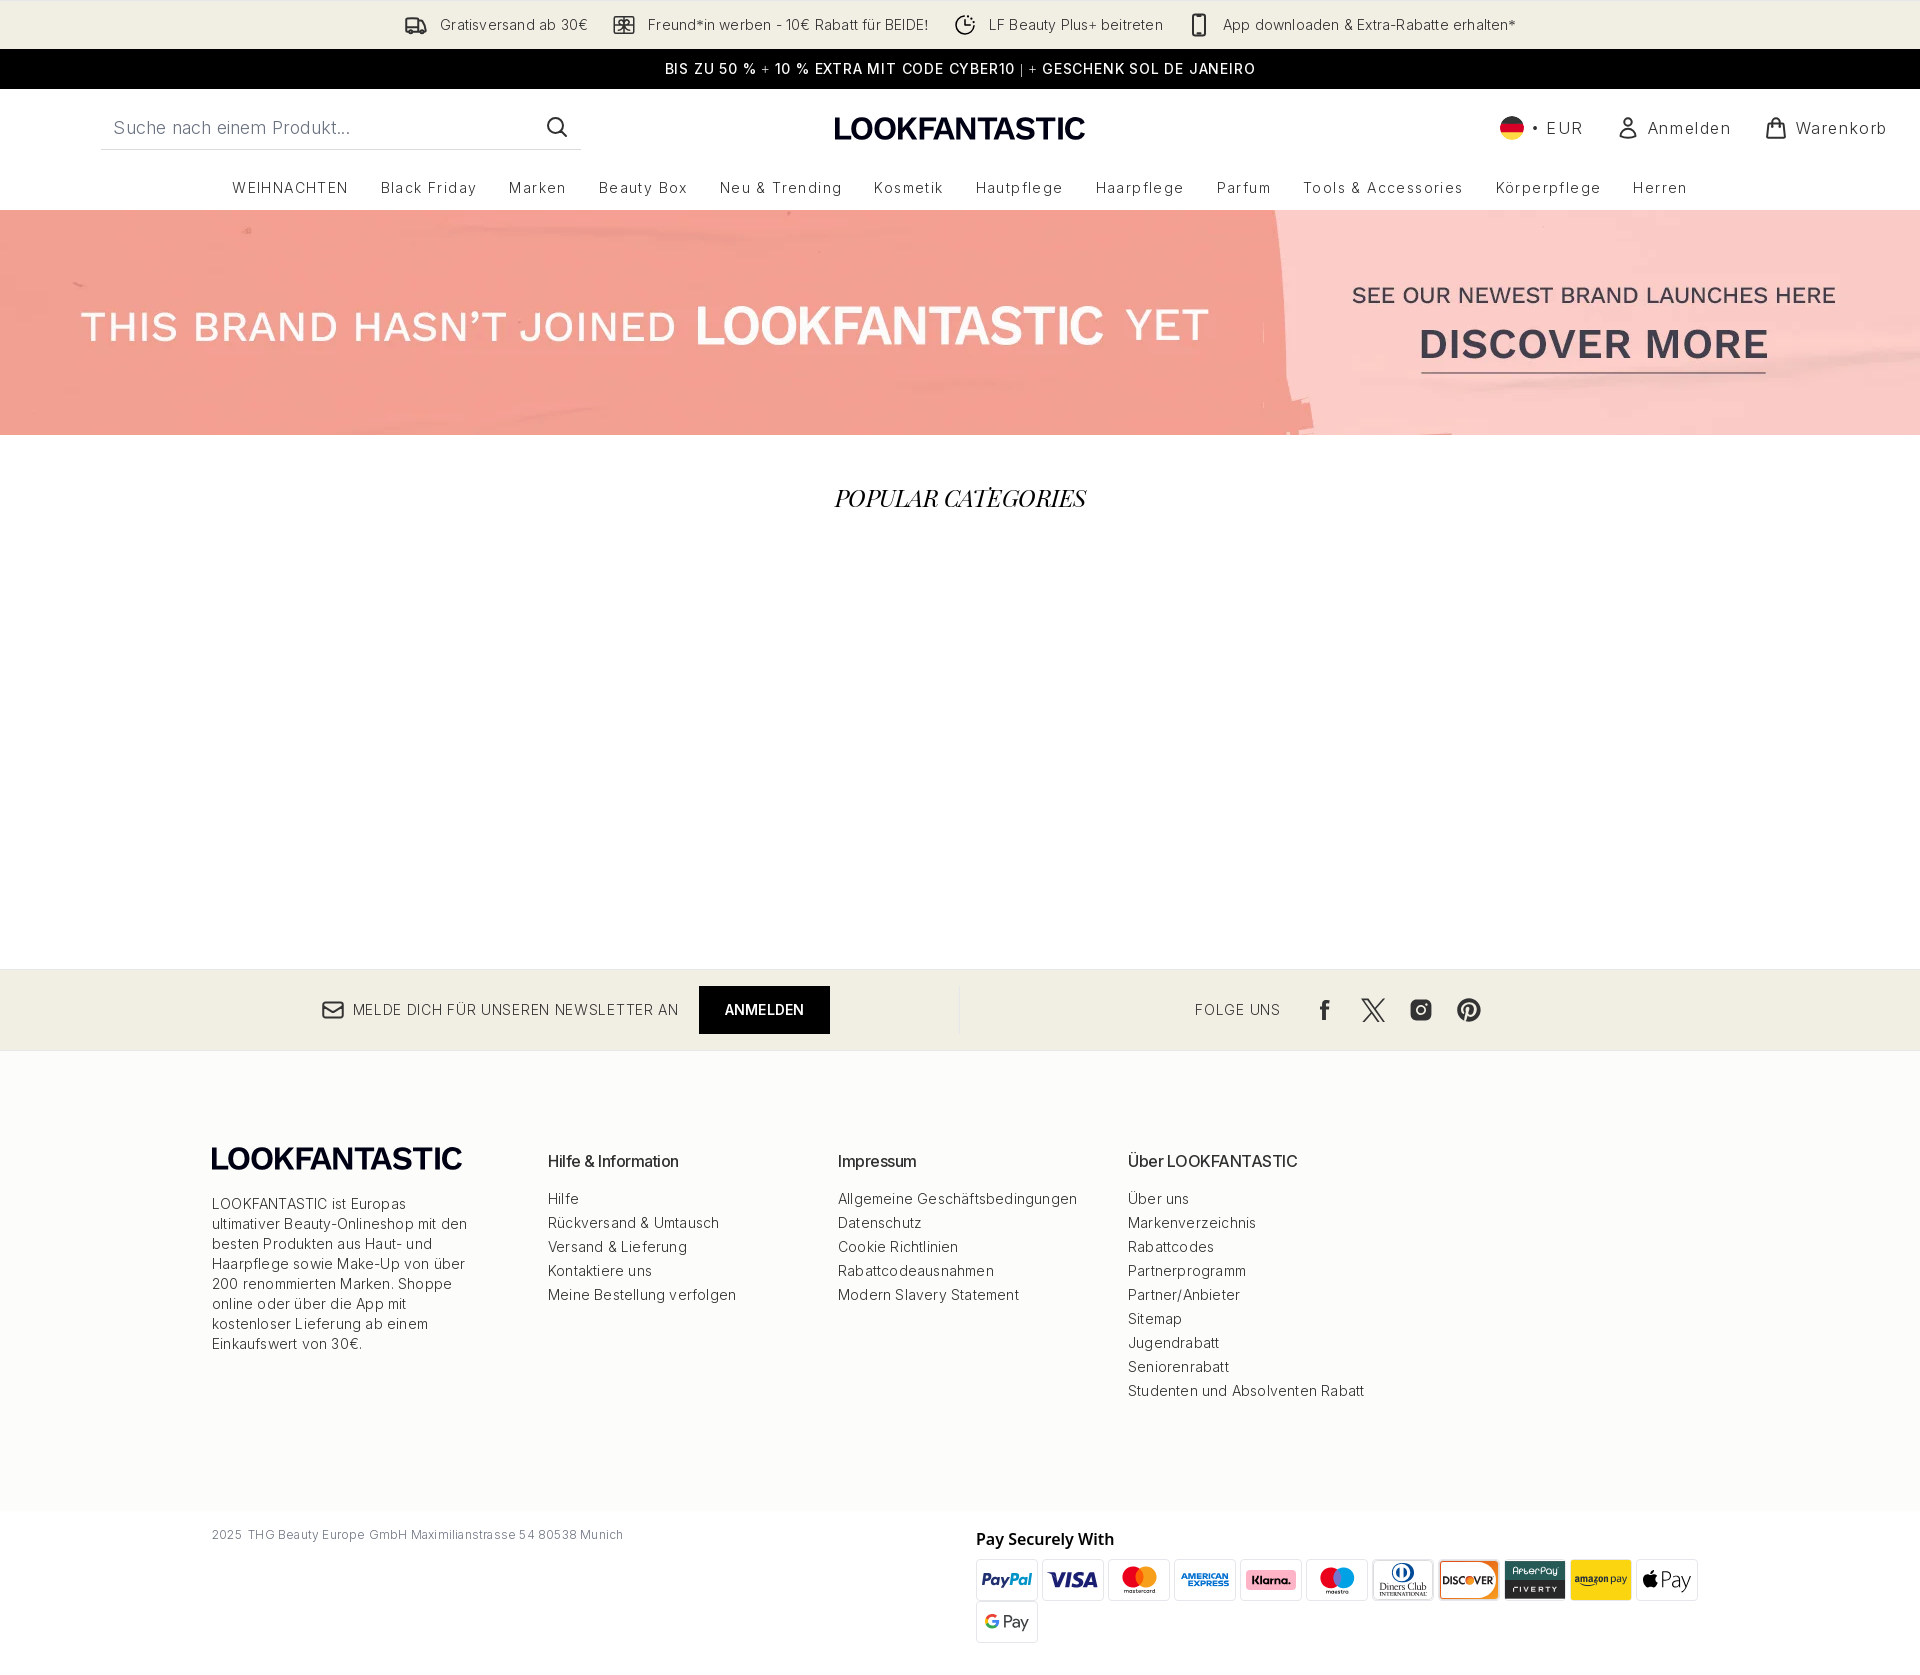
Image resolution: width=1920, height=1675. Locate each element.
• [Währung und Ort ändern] (1542, 128)
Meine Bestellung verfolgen (642, 1294)
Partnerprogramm (1187, 1270)
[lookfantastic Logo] (960, 127)
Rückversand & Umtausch (633, 1222)
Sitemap (1155, 1318)
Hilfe (563, 1198)
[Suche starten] (557, 127)
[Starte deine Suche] (341, 127)
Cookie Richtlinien (898, 1246)
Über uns (1159, 1198)
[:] (445, 547)
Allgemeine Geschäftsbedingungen (957, 1198)
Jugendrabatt (1173, 1342)
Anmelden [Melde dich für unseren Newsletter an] (765, 1009)
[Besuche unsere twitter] (1373, 1010)
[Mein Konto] (1674, 128)
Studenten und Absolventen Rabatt (1246, 1390)
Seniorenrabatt (1178, 1366)
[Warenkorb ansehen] (1826, 128)
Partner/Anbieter (1184, 1294)
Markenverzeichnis (1192, 1222)
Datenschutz (880, 1222)
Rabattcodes (1171, 1246)
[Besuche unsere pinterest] (1469, 1010)
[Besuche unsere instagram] (1421, 1010)
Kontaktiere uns (600, 1270)
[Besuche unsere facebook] (1325, 1010)
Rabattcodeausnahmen (916, 1270)
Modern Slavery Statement (928, 1294)
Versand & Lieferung (617, 1246)
